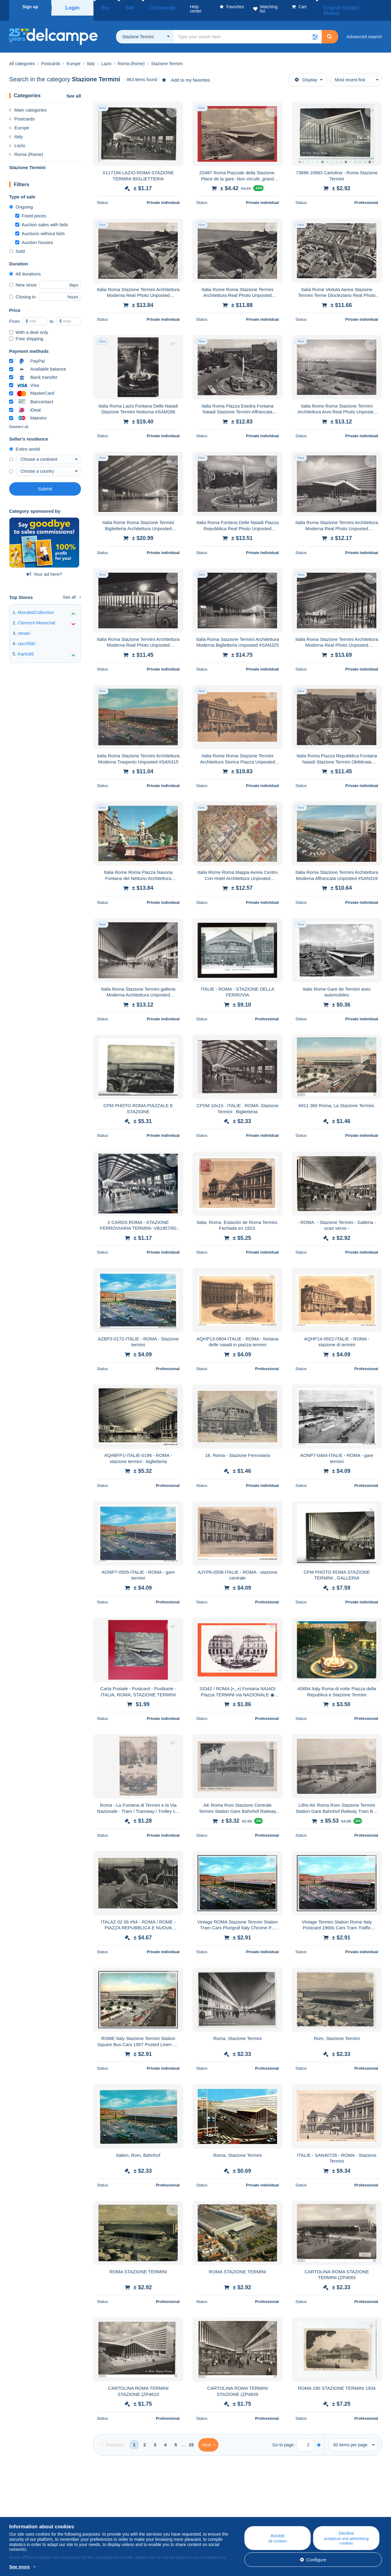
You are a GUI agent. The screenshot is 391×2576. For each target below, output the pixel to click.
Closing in (22, 289)
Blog (120, 2503)
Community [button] (146, 6)
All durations (25, 266)
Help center (228, 2503)
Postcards (22, 111)
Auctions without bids (40, 226)
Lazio (17, 138)
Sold (17, 243)
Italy (16, 129)
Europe (19, 120)
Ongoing (21, 199)
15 (191, 2437)
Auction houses (34, 235)
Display (306, 72)
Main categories (28, 102)
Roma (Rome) (26, 147)
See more (19, 2566)
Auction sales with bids (41, 217)
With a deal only (28, 324)
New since (23, 277)
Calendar (122, 2510)
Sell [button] (121, 6)
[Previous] (112, 2437)
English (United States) (355, 6)
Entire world (24, 441)
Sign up (30, 6)
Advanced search (364, 29)
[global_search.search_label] (248, 29)
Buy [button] (103, 6)
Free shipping (26, 331)
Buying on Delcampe (238, 2510)
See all (73, 88)
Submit (45, 481)
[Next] (208, 2437)
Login (72, 6)
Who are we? (22, 2503)
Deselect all (18, 419)
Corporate (22, 2510)
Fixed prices (30, 208)
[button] (315, 29)
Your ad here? (44, 566)
